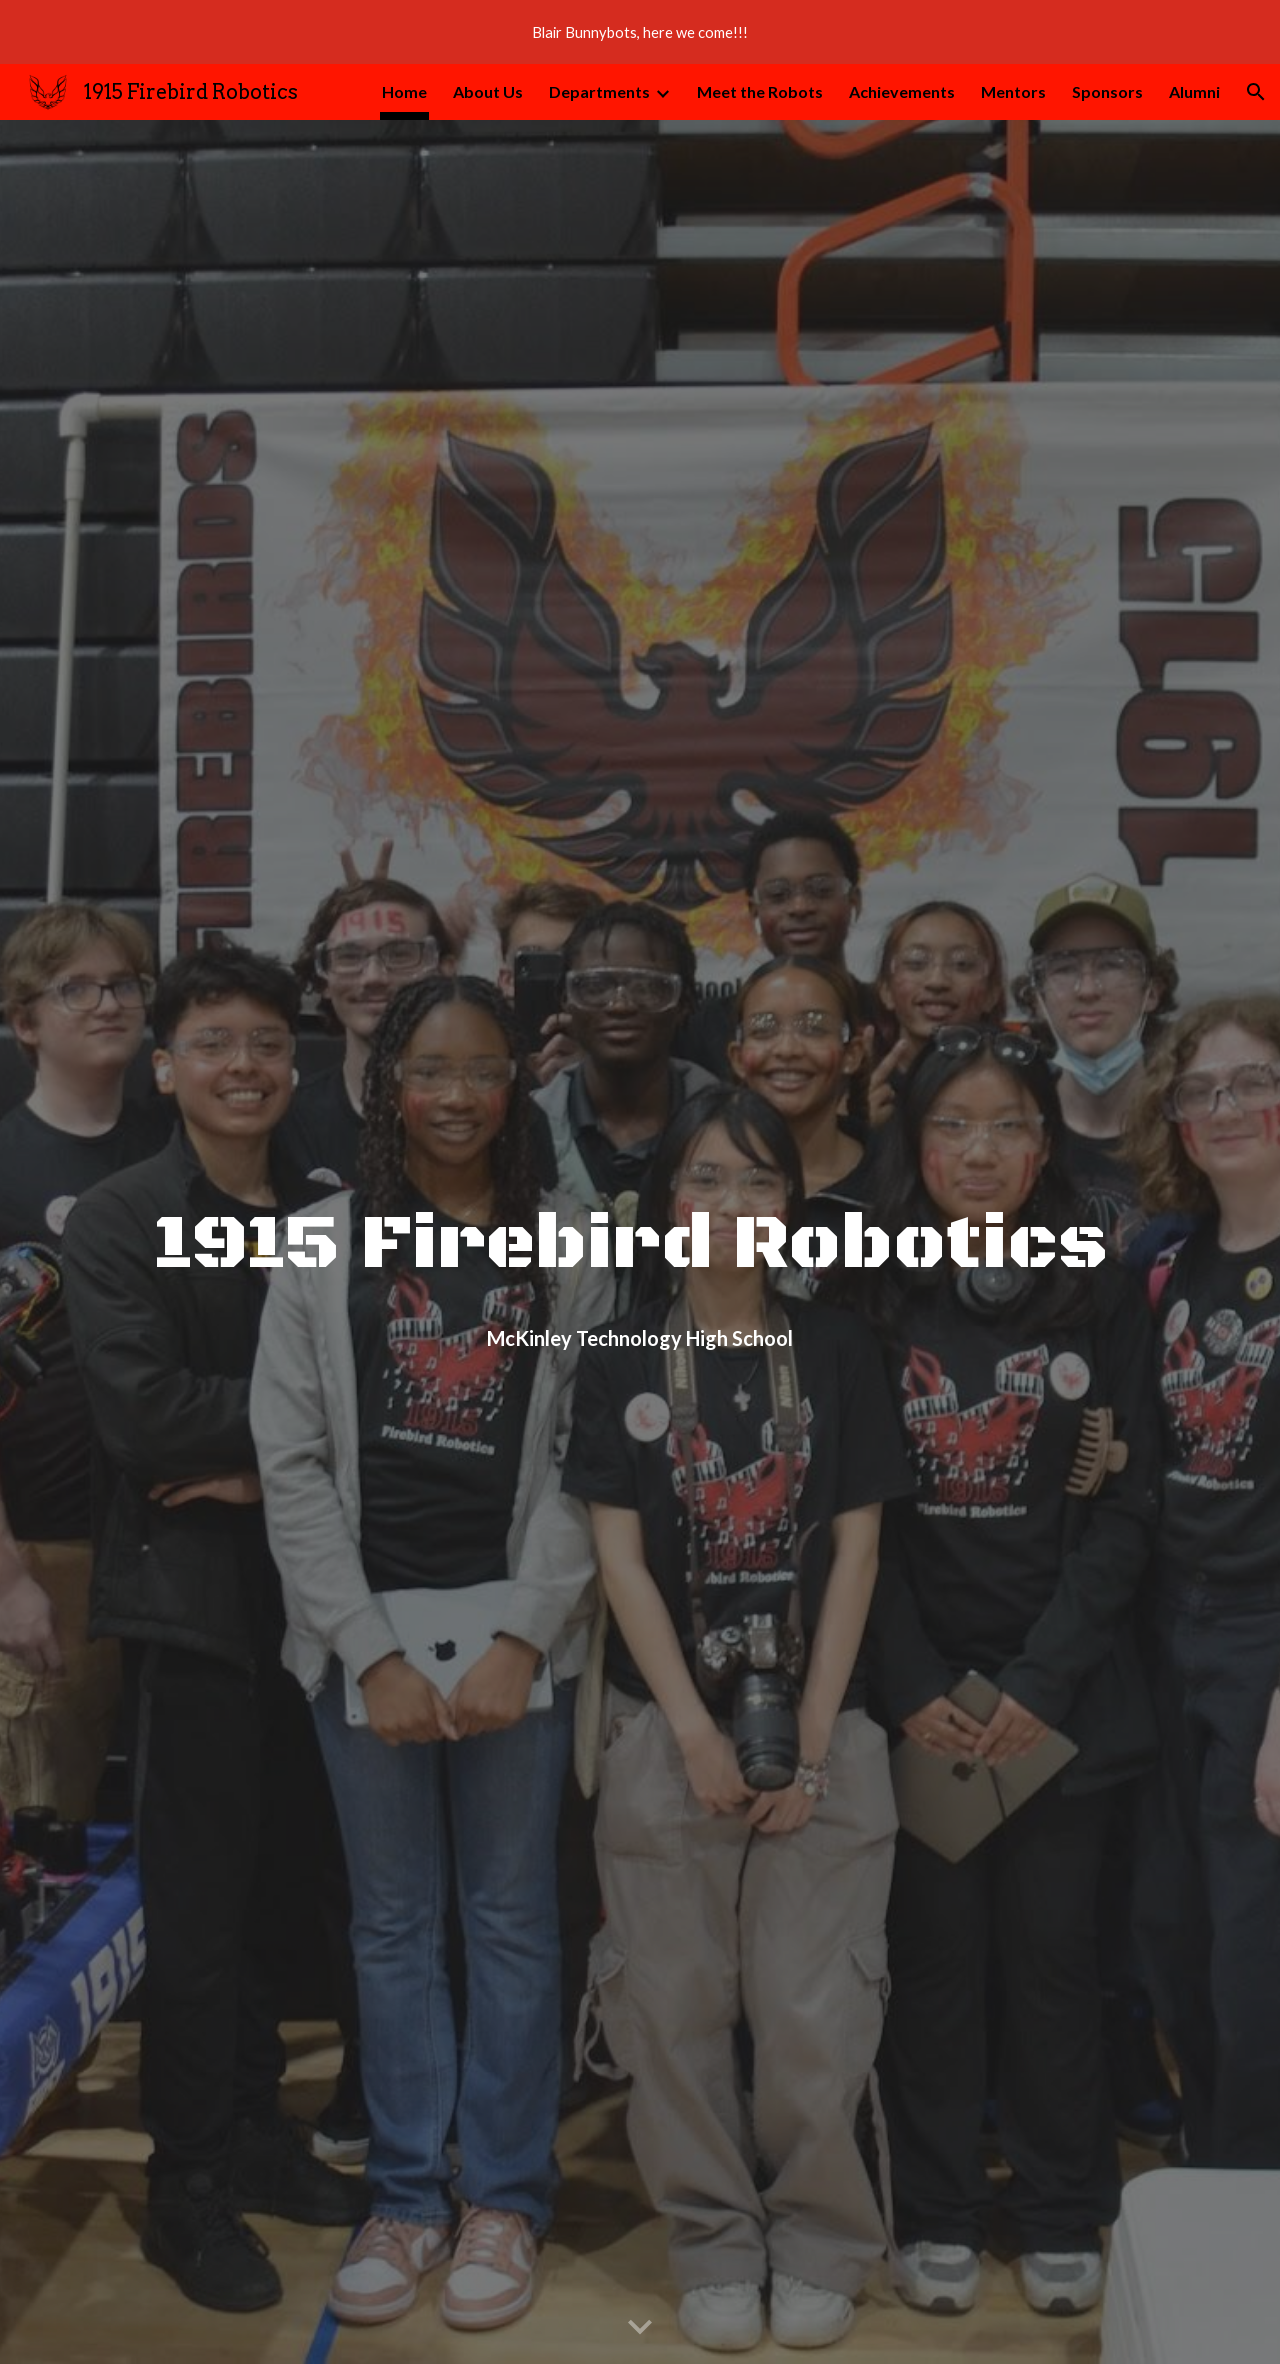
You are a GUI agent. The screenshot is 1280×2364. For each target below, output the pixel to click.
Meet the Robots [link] (760, 91)
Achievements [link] (902, 91)
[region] (640, 32)
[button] (1256, 92)
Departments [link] (599, 91)
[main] (640, 1216)
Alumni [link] (1194, 91)
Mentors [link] (1013, 91)
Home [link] (404, 91)
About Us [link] (488, 91)
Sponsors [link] (1107, 91)
